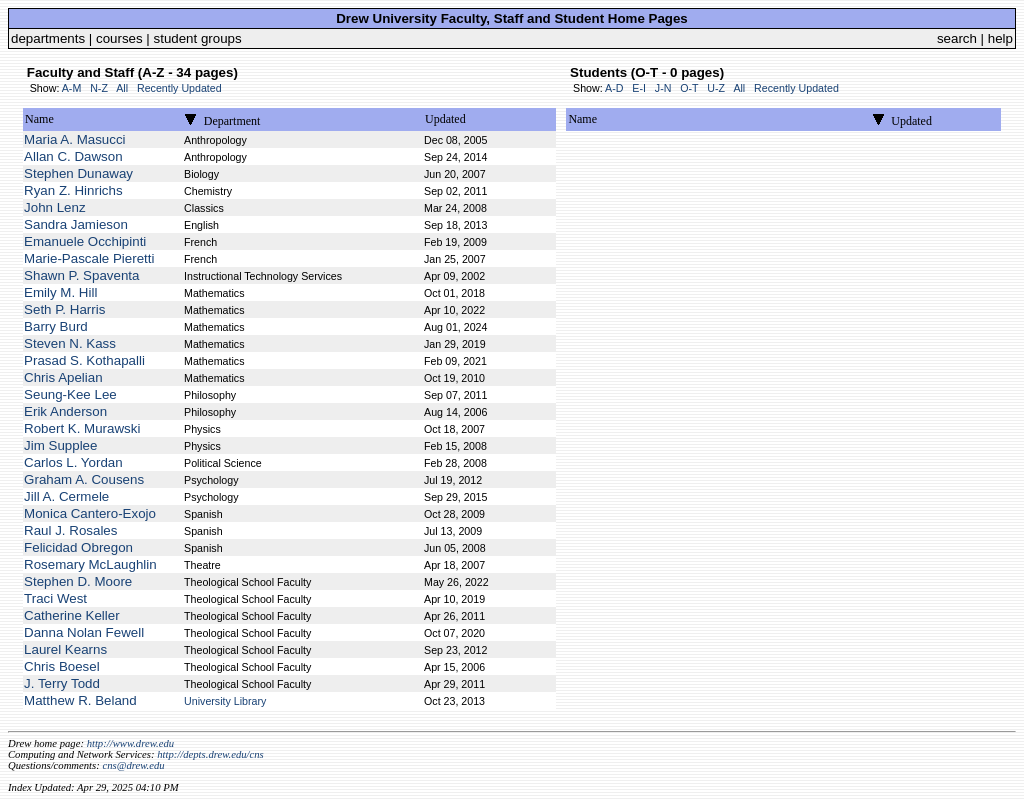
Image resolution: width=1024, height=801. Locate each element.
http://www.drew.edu (130, 743)
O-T (689, 88)
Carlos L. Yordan (73, 462)
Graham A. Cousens (84, 479)
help (1000, 38)
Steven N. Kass (70, 343)
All (122, 88)
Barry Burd (56, 326)
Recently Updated (179, 88)
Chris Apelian (63, 377)
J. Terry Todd (62, 683)
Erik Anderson (65, 411)
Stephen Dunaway (78, 173)
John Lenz (55, 207)
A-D (614, 88)
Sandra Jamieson (76, 224)
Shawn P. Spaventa (81, 275)
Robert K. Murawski (82, 428)
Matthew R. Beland (80, 700)
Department (232, 121)
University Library (225, 701)
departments (48, 38)
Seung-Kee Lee (70, 394)
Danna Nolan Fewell (84, 632)
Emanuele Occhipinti (85, 241)
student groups (198, 38)
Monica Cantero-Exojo (90, 513)
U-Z (716, 88)
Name (39, 119)
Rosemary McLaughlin (90, 564)
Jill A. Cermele (66, 496)
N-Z (99, 88)
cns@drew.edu (133, 765)
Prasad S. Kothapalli (84, 360)
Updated (445, 119)
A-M (72, 88)
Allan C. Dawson (73, 156)
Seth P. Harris (64, 309)
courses (119, 38)
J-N (663, 88)
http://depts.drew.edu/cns (210, 754)
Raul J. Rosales (70, 530)
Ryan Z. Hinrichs (73, 190)
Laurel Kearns (65, 649)
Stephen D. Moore (78, 581)
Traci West (55, 598)
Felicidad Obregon (78, 547)
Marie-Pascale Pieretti (89, 258)
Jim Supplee (60, 445)
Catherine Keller (72, 615)
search (957, 38)
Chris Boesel (62, 666)
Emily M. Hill (60, 292)
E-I (639, 88)
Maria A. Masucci (74, 139)
